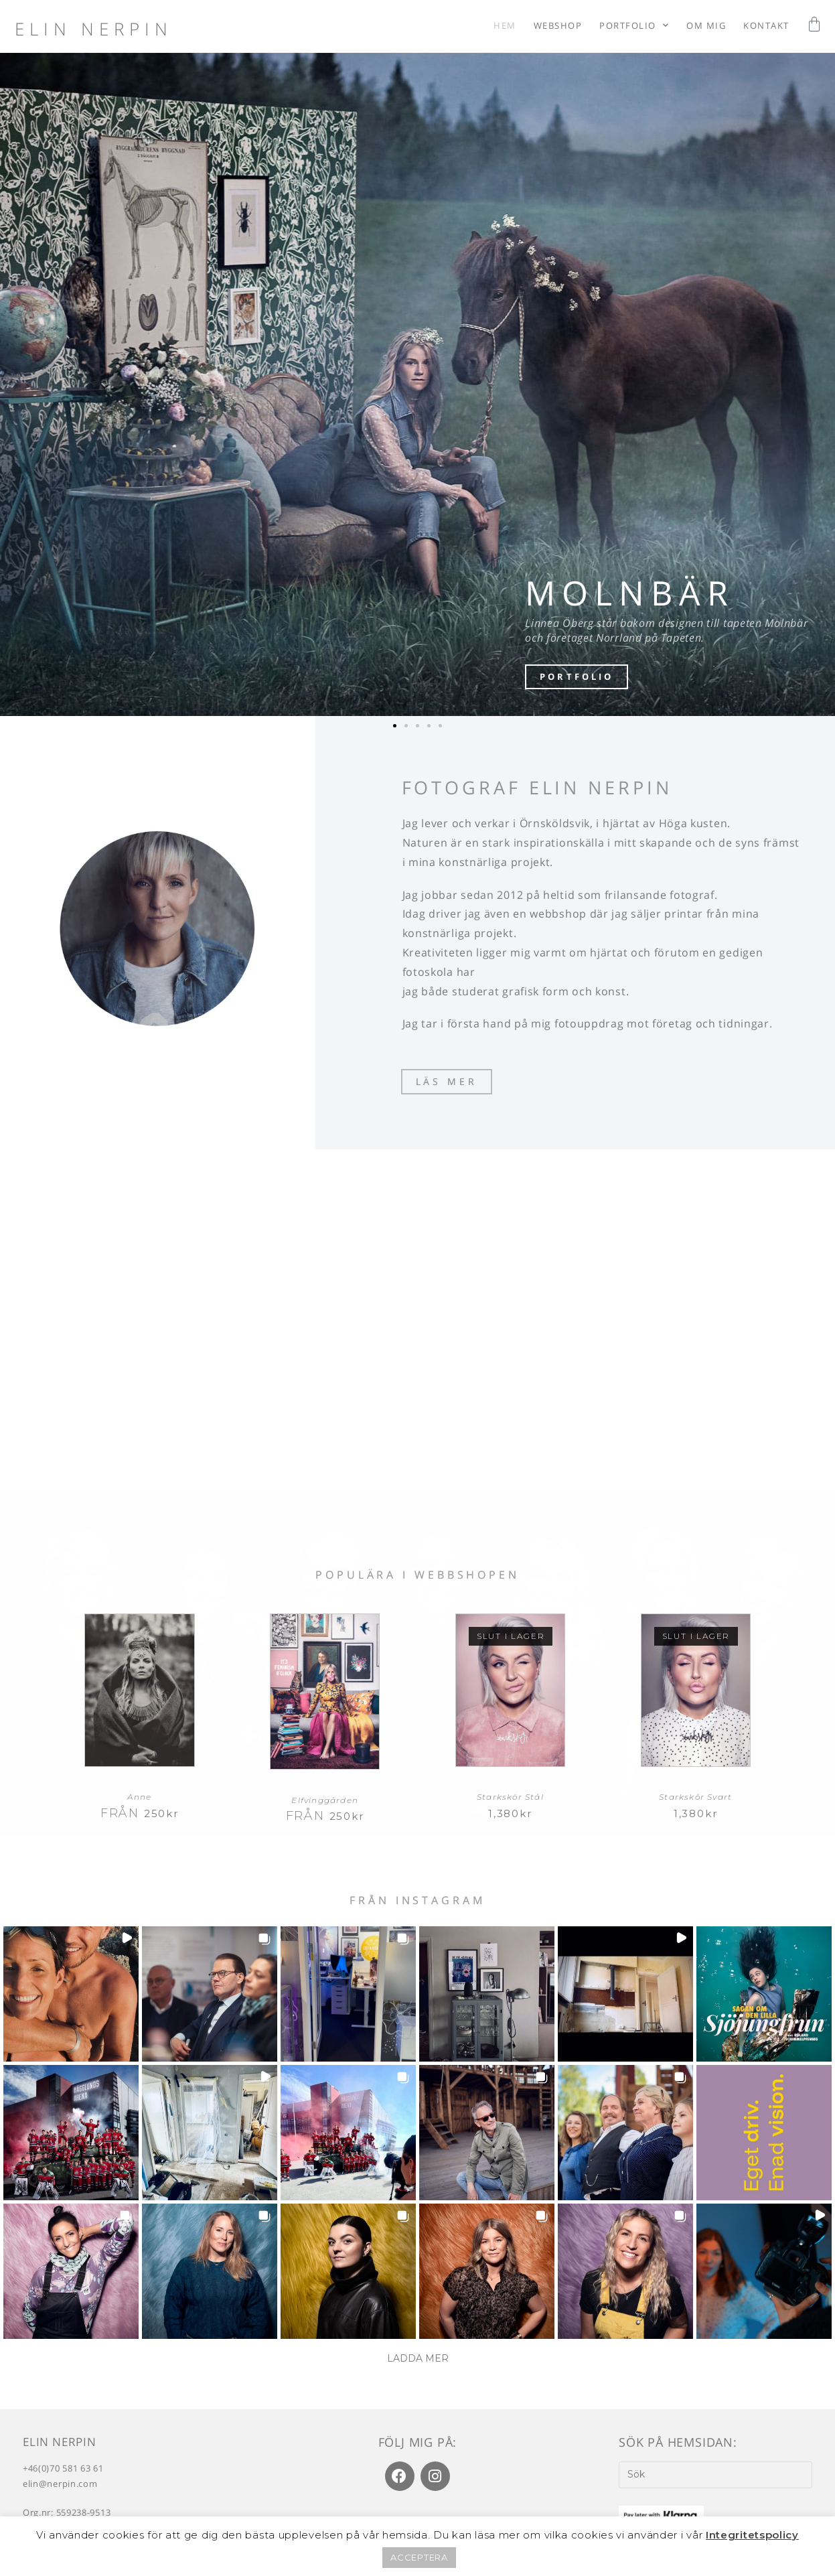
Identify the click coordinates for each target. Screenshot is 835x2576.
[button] (394, 725)
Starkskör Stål (510, 1801)
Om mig (706, 25)
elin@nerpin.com (60, 2488)
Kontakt (766, 25)
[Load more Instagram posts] (418, 2362)
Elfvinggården (324, 1803)
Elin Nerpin (94, 29)
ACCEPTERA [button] (418, 2557)
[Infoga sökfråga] (715, 2478)
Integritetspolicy (752, 2534)
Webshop (558, 25)
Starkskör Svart (695, 1801)
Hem (505, 25)
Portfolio (634, 25)
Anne (139, 1801)
